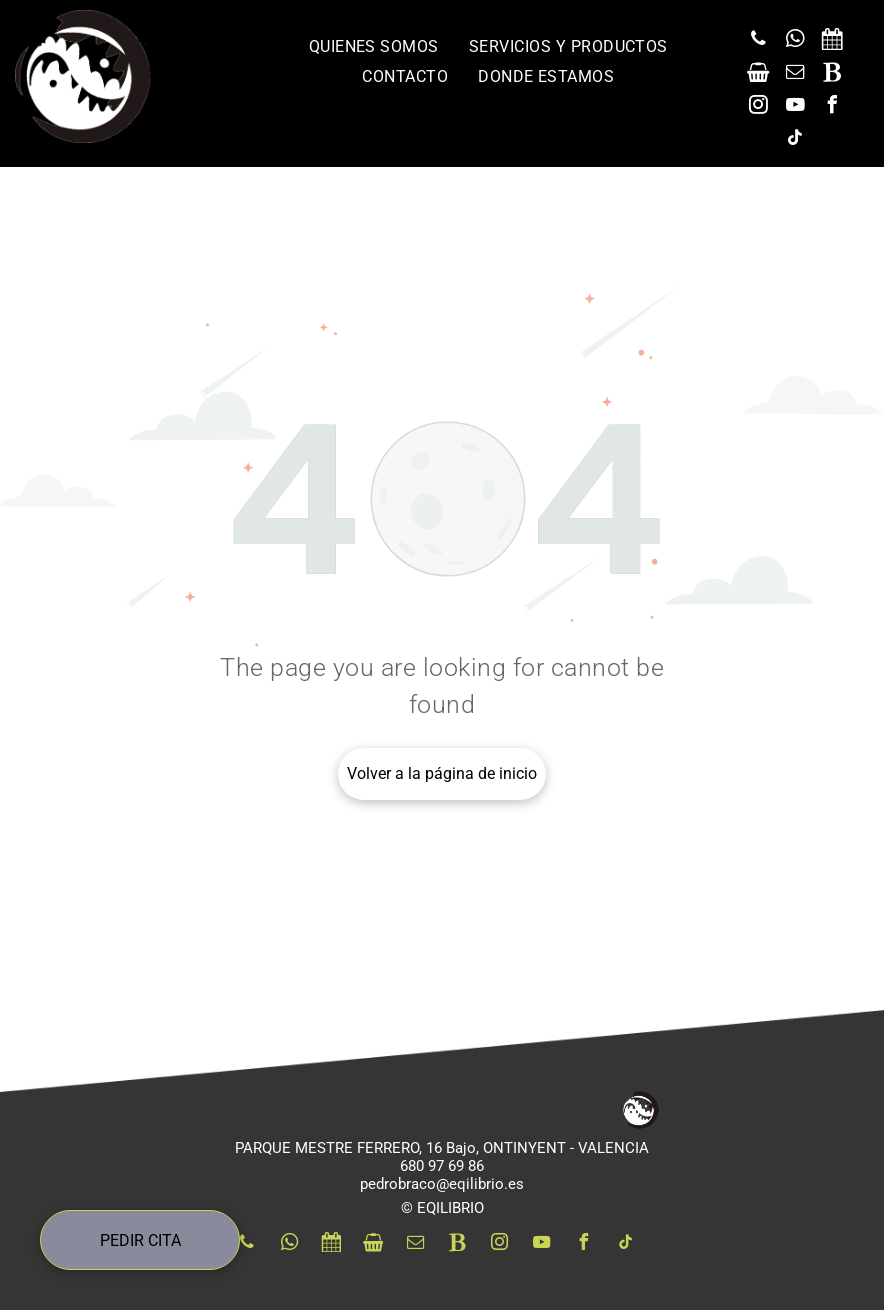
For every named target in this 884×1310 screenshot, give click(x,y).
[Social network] (832, 41)
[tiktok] (795, 140)
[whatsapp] (795, 41)
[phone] (758, 41)
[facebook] (832, 107)
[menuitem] (374, 46)
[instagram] (758, 107)
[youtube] (795, 107)
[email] (795, 74)
